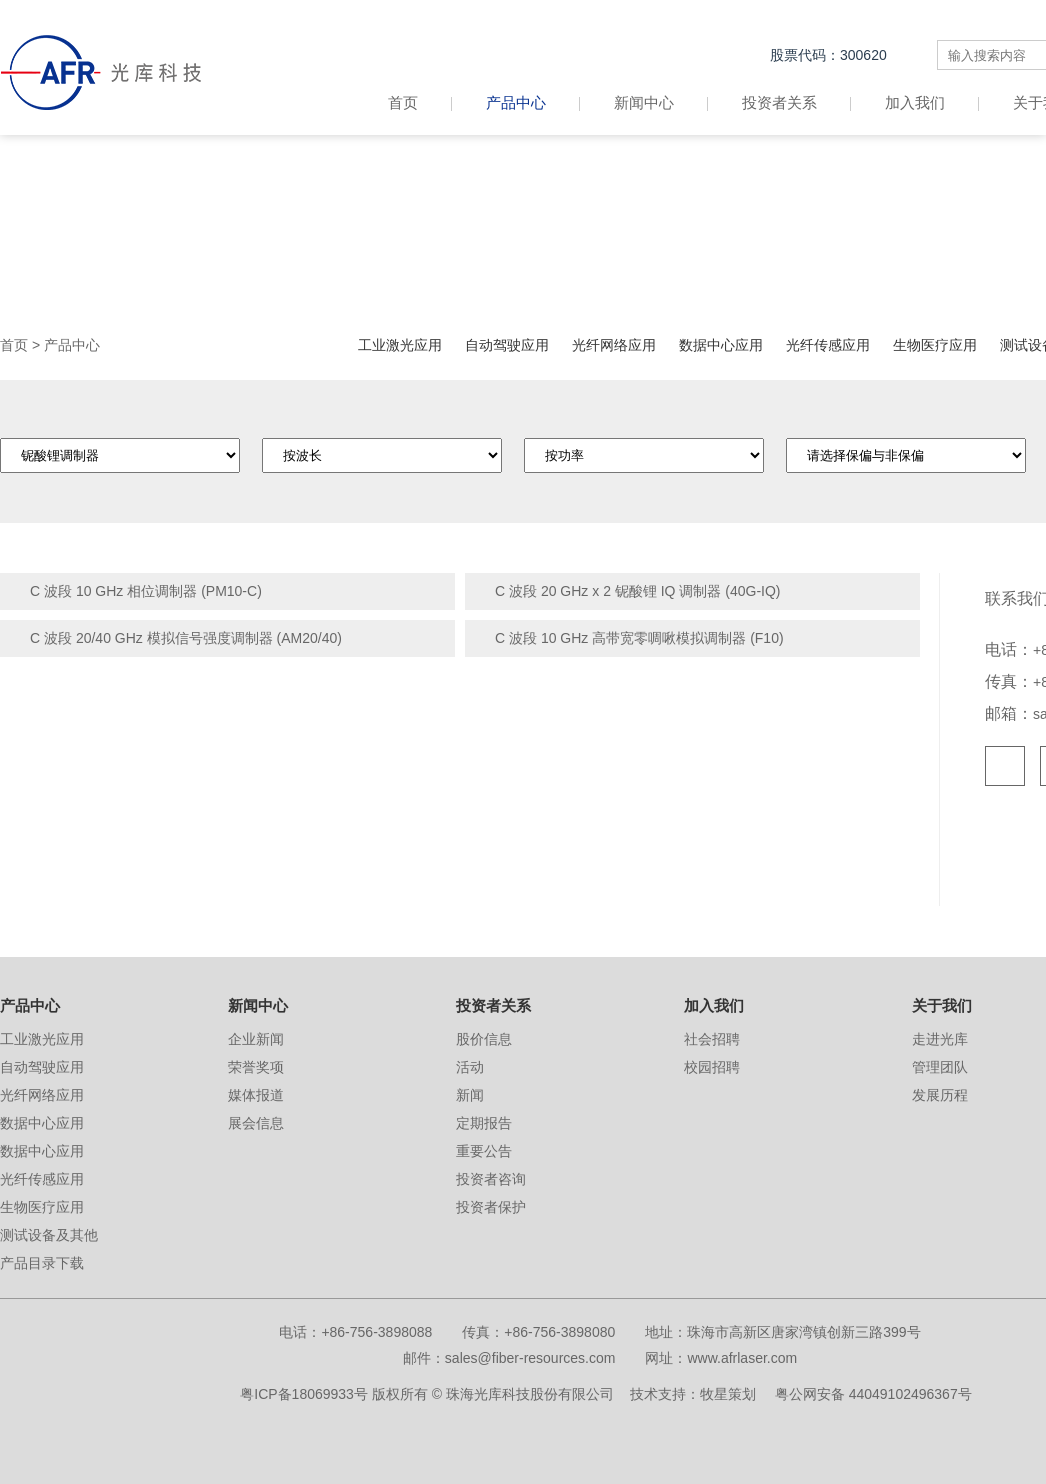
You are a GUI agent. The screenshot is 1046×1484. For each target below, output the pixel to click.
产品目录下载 (42, 1263)
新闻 (470, 1095)
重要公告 (484, 1151)
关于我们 (942, 1005)
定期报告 (484, 1123)
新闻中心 (644, 102)
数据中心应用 (721, 345)
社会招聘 (712, 1039)
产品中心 (516, 102)
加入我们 (915, 102)
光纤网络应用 (614, 345)
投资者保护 (491, 1207)
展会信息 (256, 1123)
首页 (420, 102)
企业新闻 (256, 1039)
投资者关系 (779, 102)
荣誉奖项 (256, 1067)
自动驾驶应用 (507, 345)
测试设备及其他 (49, 1235)
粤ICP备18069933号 (304, 1394)
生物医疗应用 (935, 345)
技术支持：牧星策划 (693, 1394)
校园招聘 (712, 1067)
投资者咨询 (491, 1179)
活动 (470, 1067)
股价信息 (484, 1039)
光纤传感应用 (828, 345)
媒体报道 (256, 1095)
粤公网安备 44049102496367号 (873, 1394)
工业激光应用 (400, 345)
